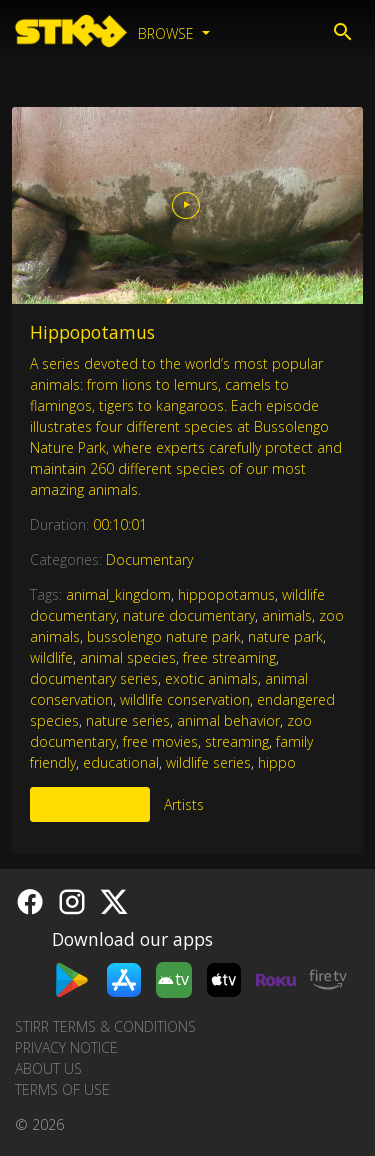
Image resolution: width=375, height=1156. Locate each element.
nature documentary (189, 615)
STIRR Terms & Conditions (105, 1026)
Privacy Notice (66, 1047)
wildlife (51, 657)
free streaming (229, 657)
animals (287, 615)
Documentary (149, 559)
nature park (285, 636)
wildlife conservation (185, 699)
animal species (128, 657)
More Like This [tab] (90, 804)
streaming (237, 741)
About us (48, 1068)
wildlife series (208, 762)
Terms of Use (62, 1089)
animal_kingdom (118, 594)
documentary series (94, 678)
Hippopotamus (92, 332)
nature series (128, 720)
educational (121, 762)
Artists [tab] (184, 804)
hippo (277, 762)
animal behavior (228, 720)
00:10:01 (120, 524)
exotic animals (211, 678)
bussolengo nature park (164, 636)
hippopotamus (226, 594)
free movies (160, 741)
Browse (168, 33)
